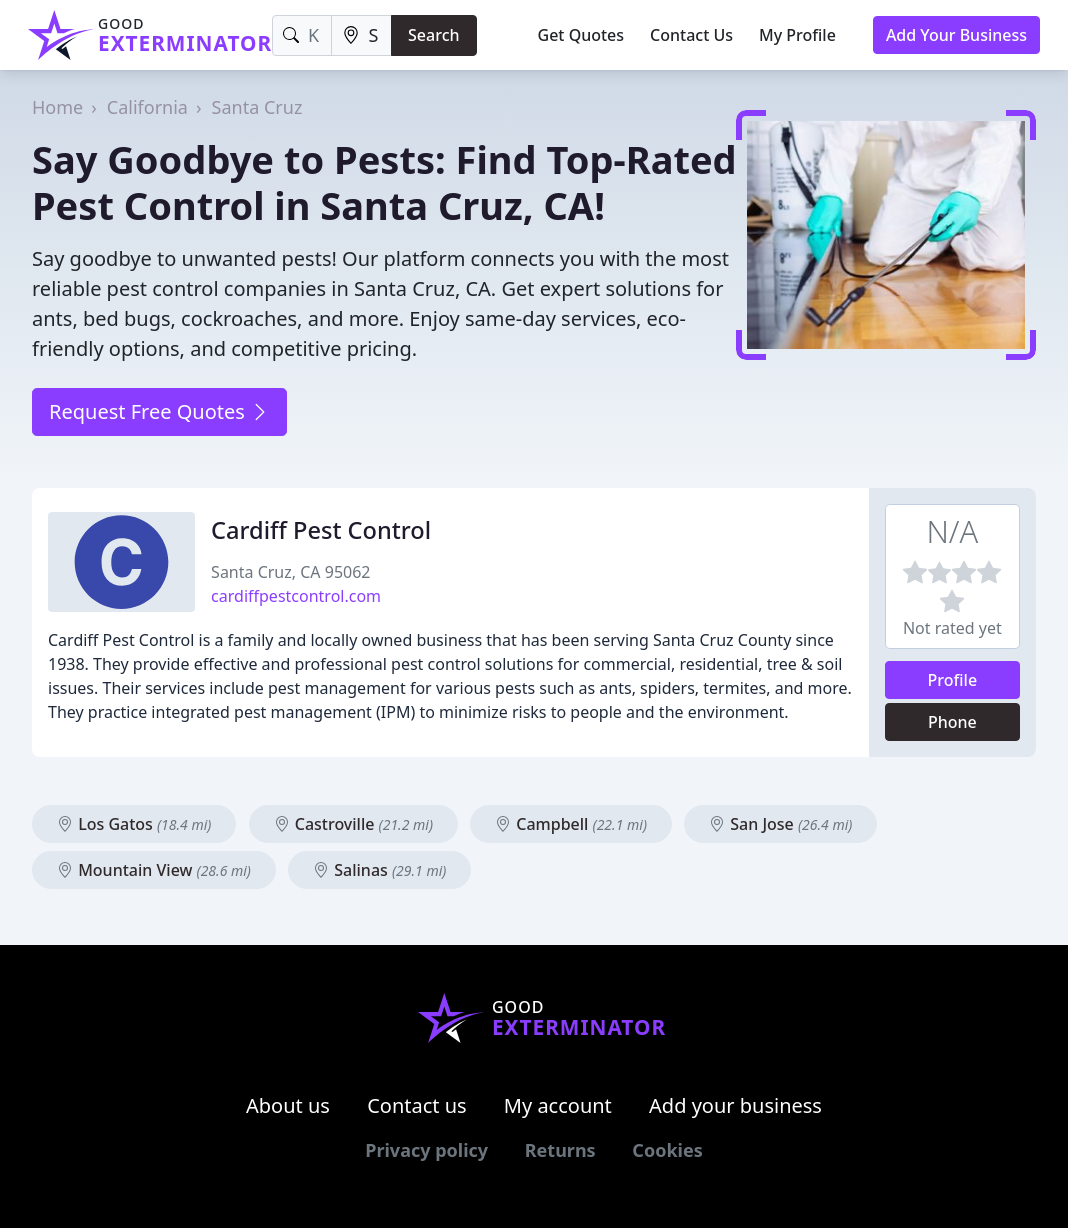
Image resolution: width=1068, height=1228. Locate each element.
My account (558, 1105)
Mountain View (154, 870)
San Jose (780, 824)
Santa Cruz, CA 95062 (290, 572)
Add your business (735, 1105)
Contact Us (691, 35)
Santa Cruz (257, 107)
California (147, 107)
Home (57, 107)
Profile (953, 680)
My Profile (797, 35)
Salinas (379, 870)
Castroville (353, 824)
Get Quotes (581, 35)
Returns (560, 1150)
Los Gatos (134, 824)
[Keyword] (301, 35)
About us (288, 1105)
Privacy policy (426, 1150)
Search (433, 35)
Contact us (417, 1105)
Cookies (667, 1150)
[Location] (361, 35)
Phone (952, 722)
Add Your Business (956, 35)
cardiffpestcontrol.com (296, 596)
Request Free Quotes (159, 411)
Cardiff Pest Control (321, 530)
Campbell (571, 824)
